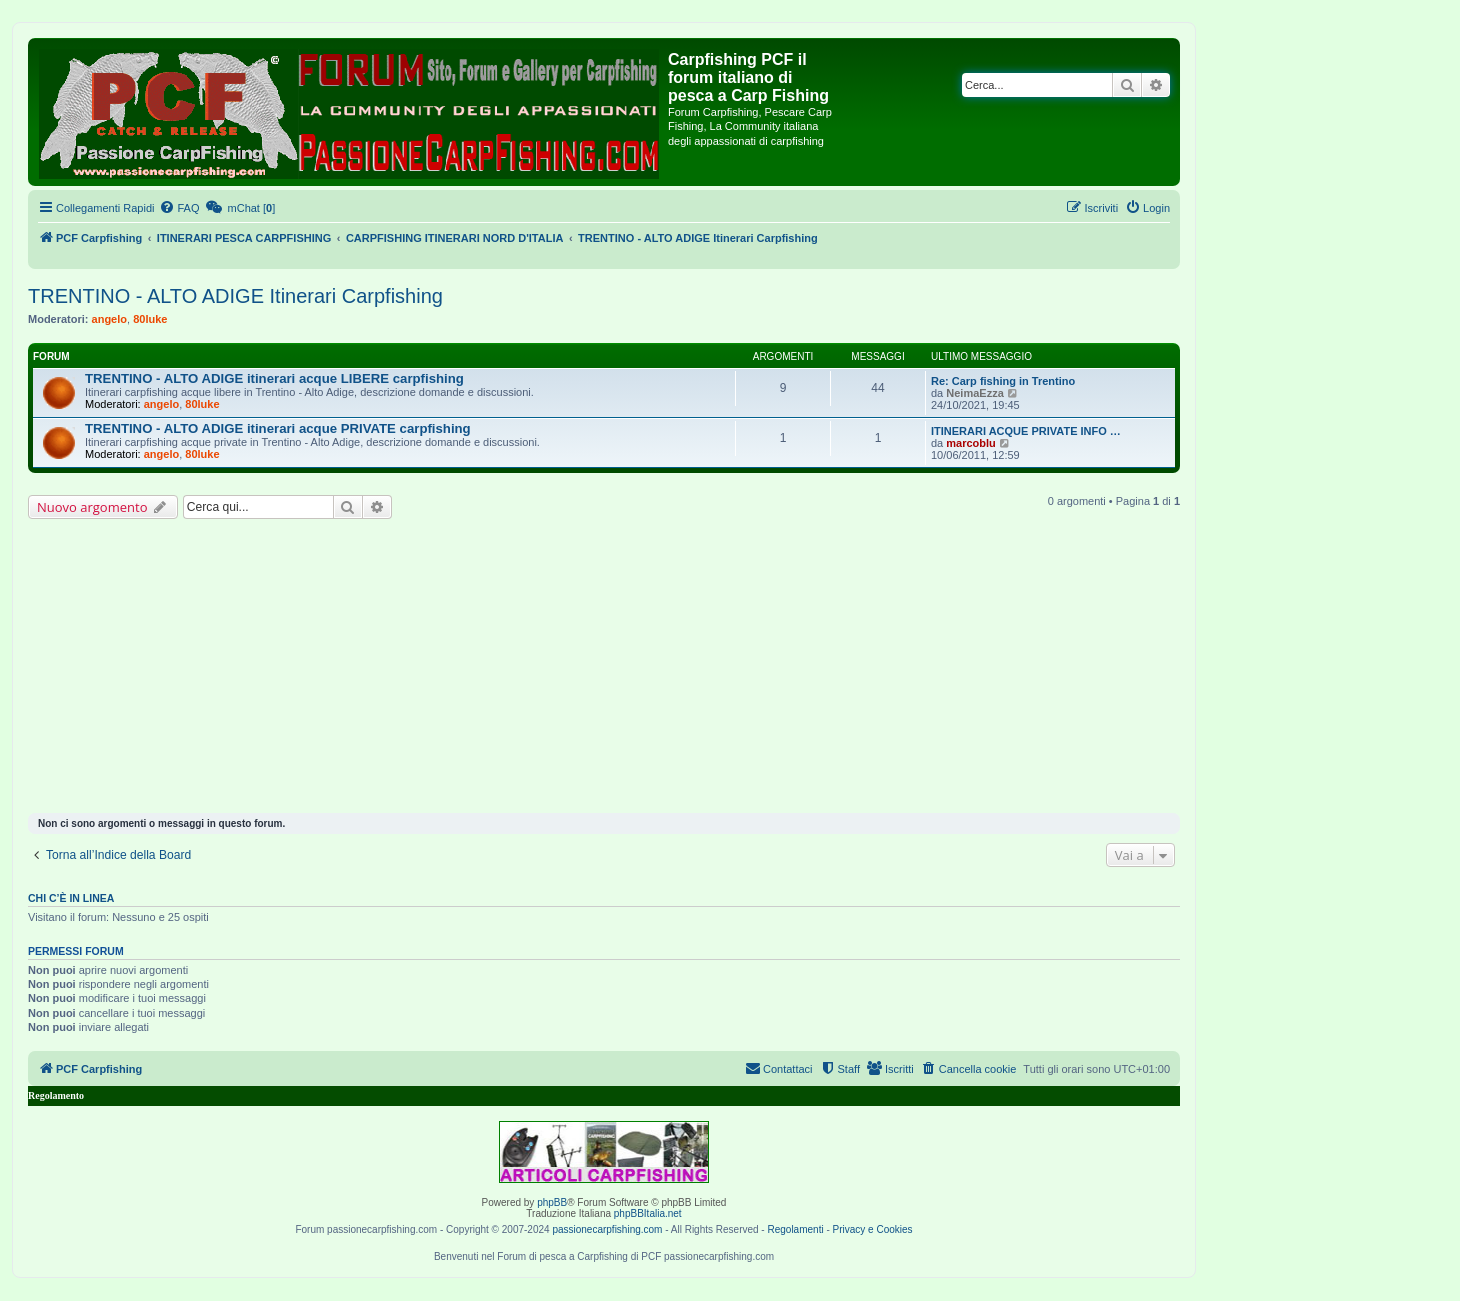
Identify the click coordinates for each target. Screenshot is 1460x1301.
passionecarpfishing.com (607, 1229)
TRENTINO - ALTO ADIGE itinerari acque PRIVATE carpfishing (278, 428)
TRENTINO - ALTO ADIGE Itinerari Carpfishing (235, 296)
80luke (150, 319)
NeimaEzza (974, 393)
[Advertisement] (604, 669)
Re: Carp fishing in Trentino (1003, 381)
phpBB (552, 1202)
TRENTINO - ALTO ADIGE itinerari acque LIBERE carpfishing (274, 378)
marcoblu (971, 443)
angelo (109, 319)
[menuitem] (179, 208)
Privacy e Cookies (873, 1229)
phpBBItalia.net (648, 1213)
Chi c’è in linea (71, 898)
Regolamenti (795, 1229)
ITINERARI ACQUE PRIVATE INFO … (1026, 431)
